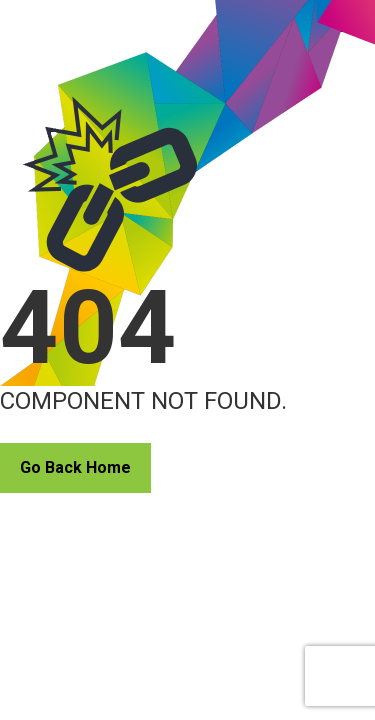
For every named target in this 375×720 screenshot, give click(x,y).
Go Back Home (75, 467)
